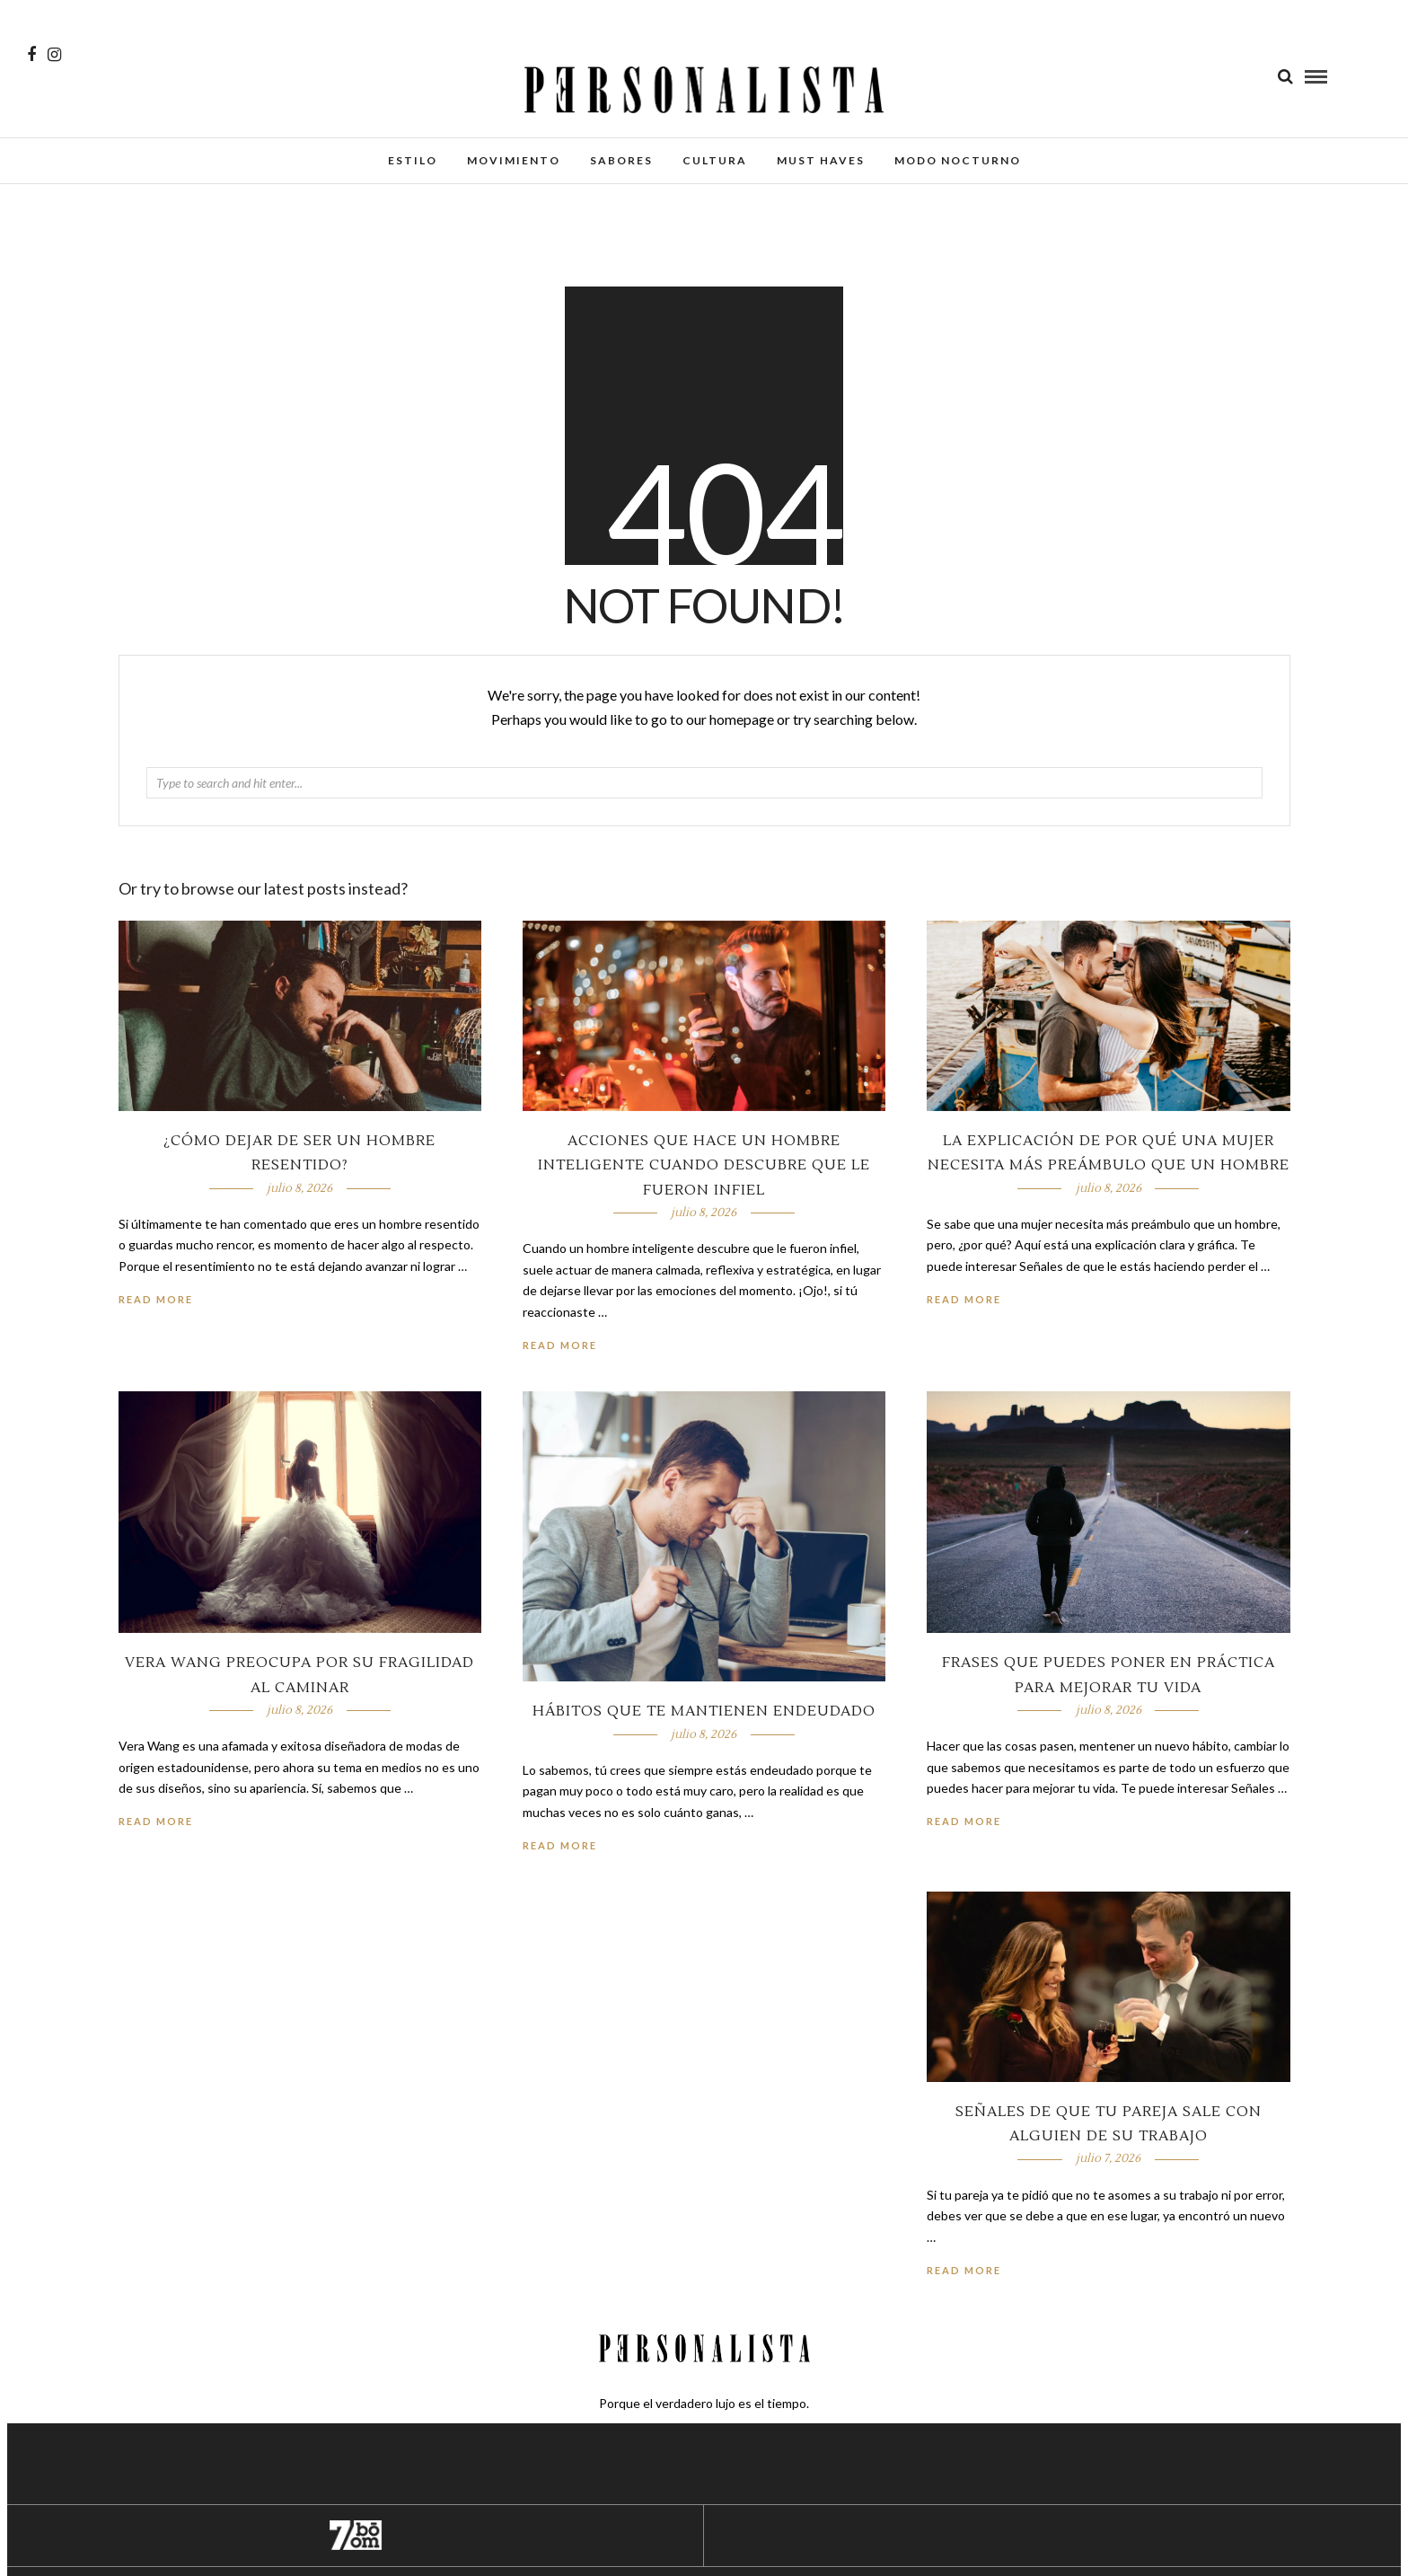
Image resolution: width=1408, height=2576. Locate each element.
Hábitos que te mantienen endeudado (704, 1711)
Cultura (714, 160)
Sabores (621, 160)
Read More (964, 1299)
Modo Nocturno (957, 160)
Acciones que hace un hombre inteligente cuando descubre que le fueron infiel (704, 1165)
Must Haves (821, 160)
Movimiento (513, 160)
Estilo (412, 160)
